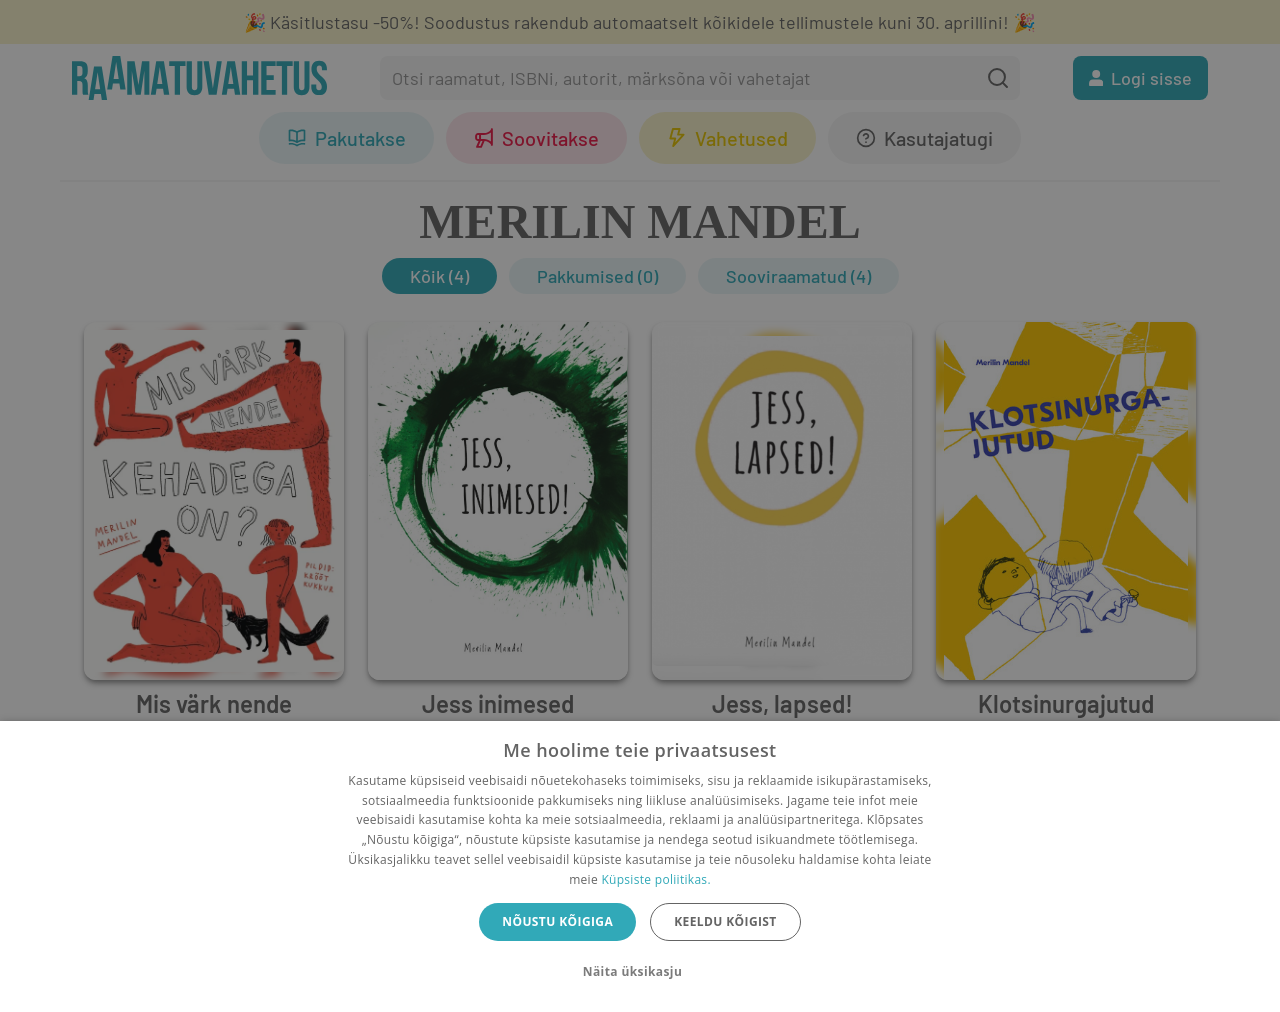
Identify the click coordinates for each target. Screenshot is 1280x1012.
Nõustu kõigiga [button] (557, 921)
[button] (640, 972)
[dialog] (640, 866)
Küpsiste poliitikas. (655, 879)
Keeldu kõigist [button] (725, 921)
